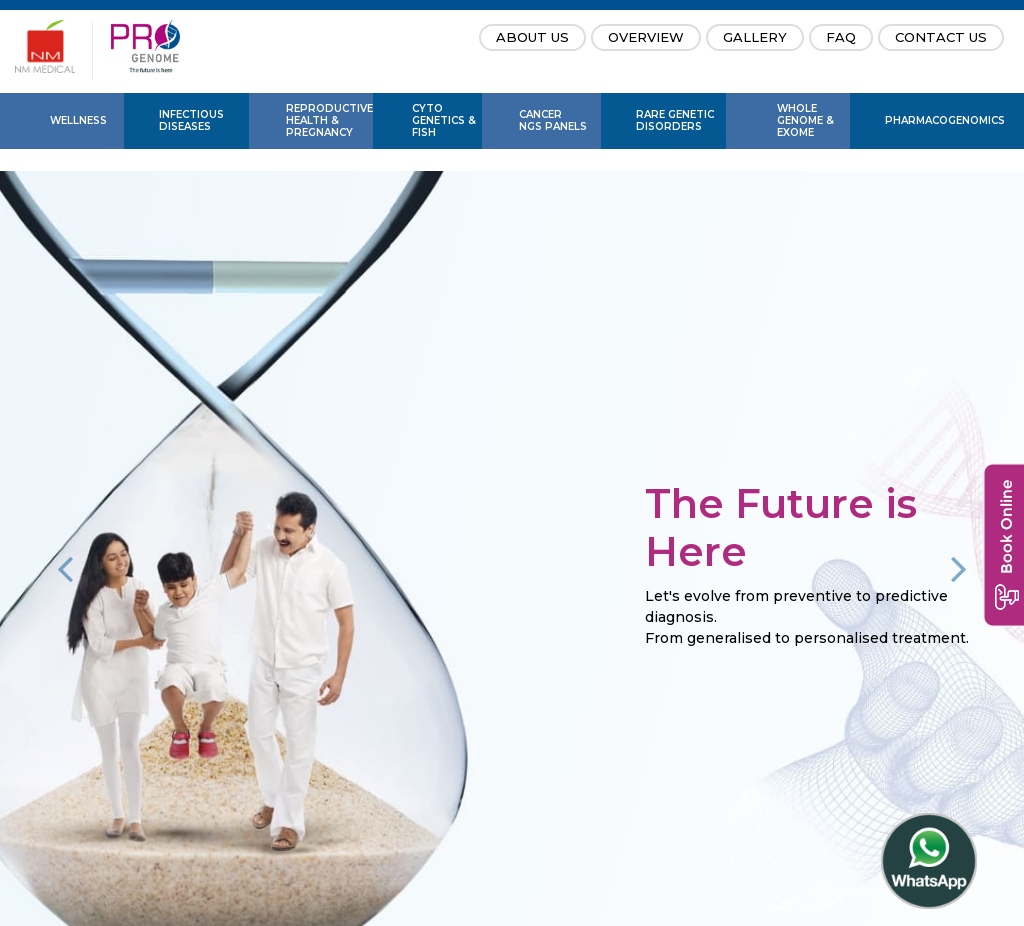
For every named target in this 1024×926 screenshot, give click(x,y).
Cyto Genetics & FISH (444, 120)
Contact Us (941, 37)
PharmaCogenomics (942, 120)
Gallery (755, 37)
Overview (646, 37)
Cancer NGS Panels (553, 120)
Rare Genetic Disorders (675, 120)
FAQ (841, 37)
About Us (532, 37)
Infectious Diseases (191, 120)
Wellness (78, 120)
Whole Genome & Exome (805, 120)
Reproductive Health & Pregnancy (329, 120)
